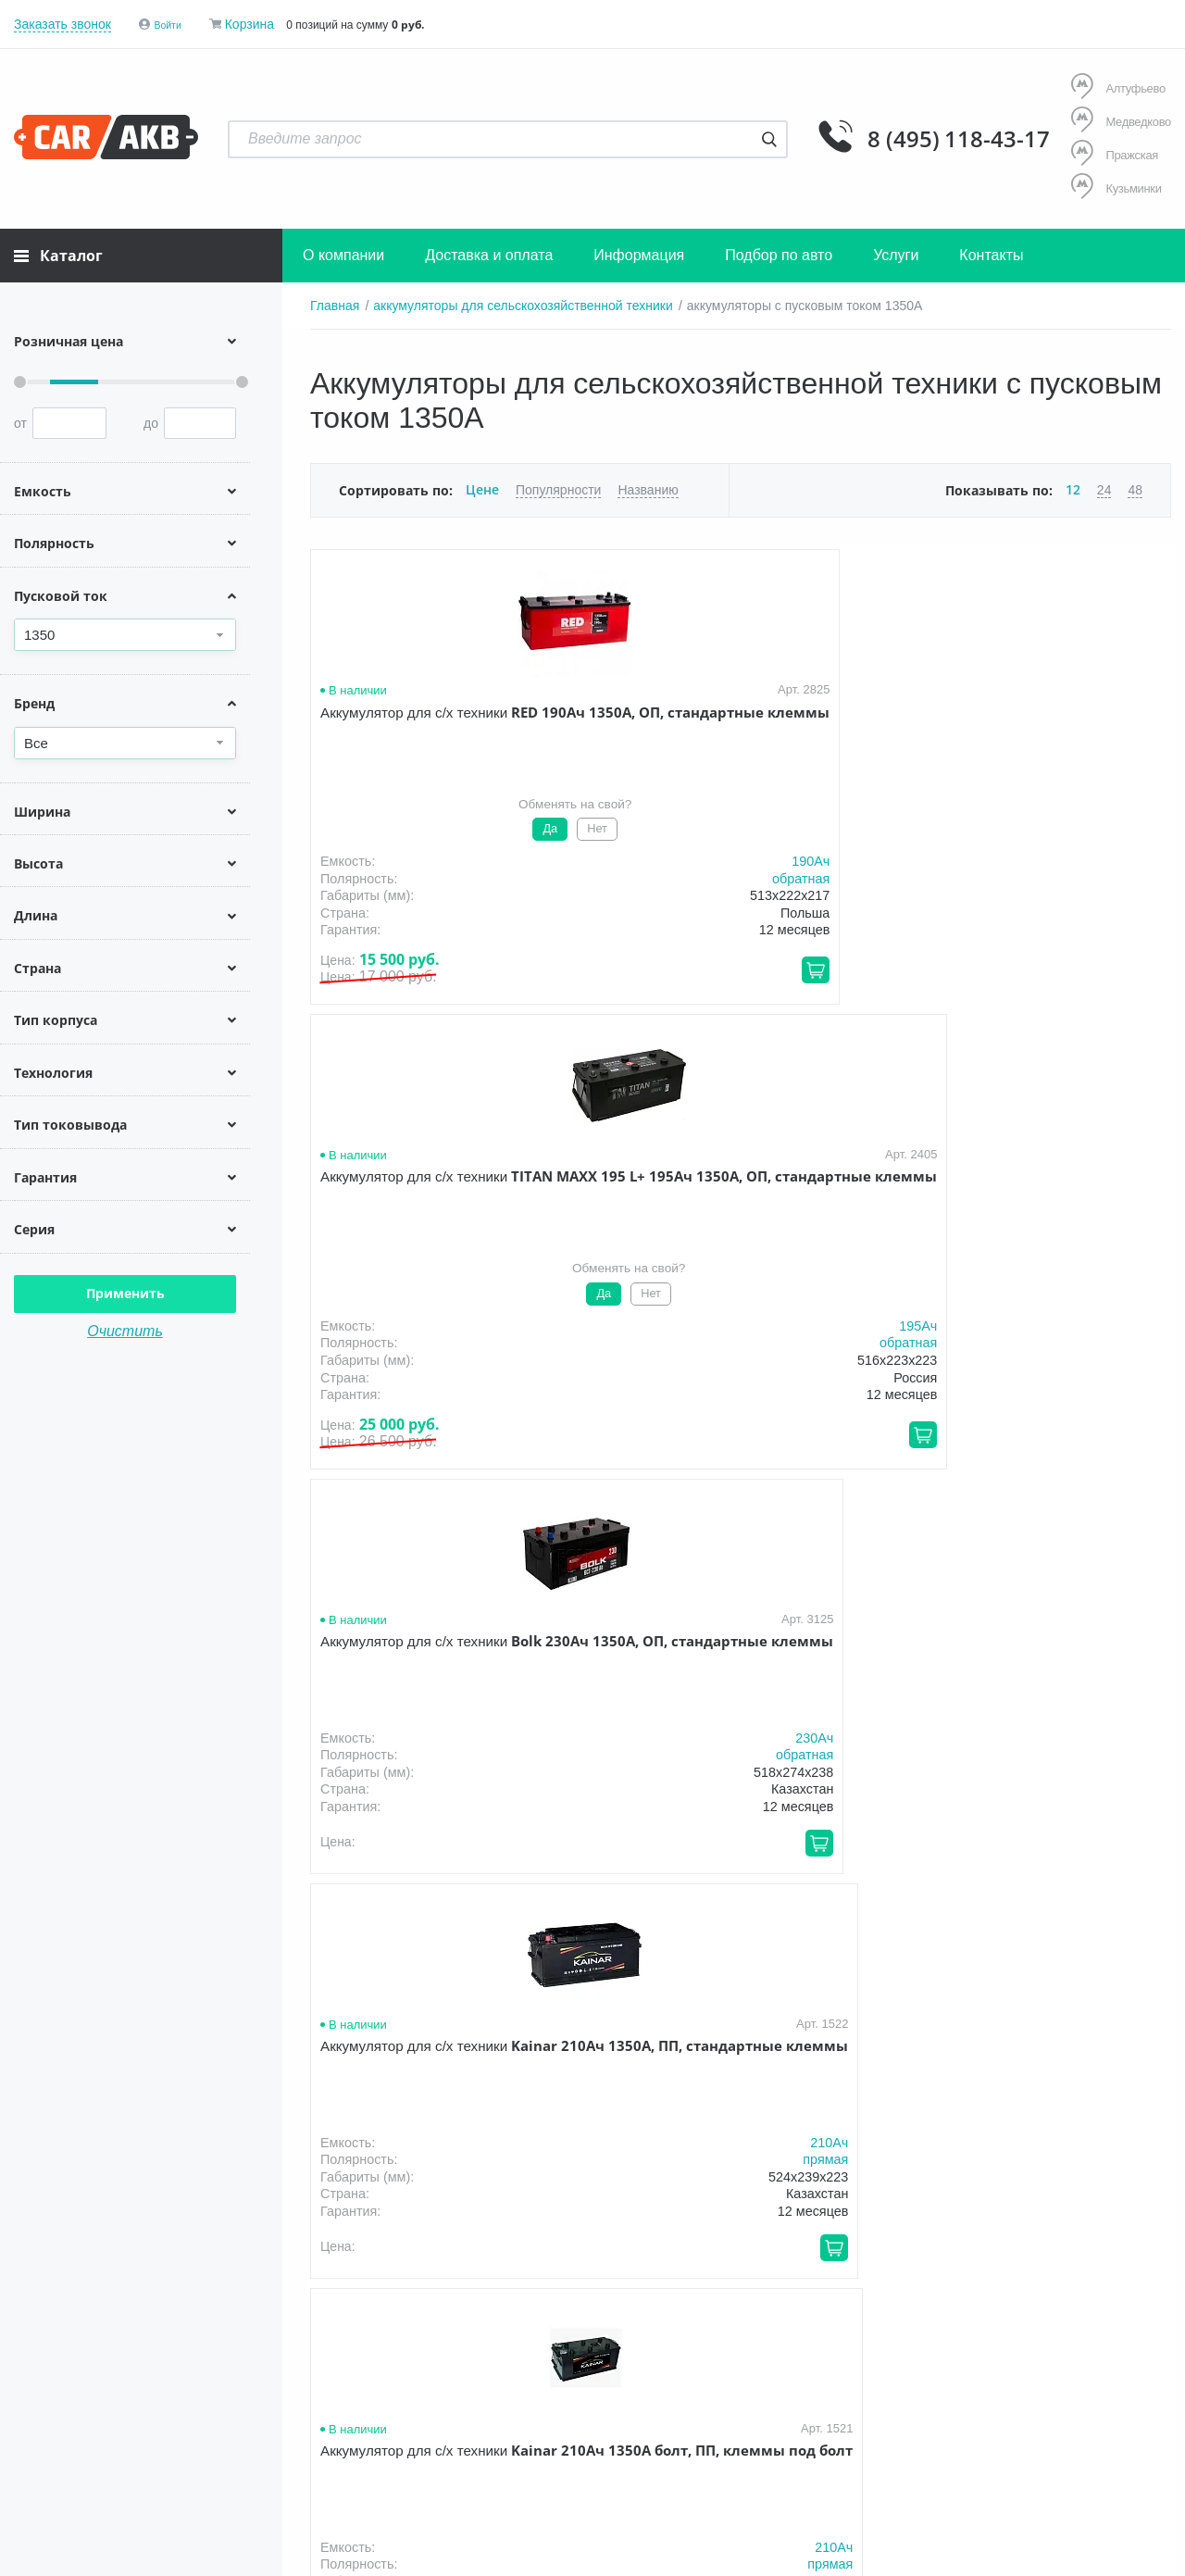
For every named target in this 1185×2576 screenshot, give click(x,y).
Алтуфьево (1115, 88)
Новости (819, 2371)
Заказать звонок (62, 24)
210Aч (1142, 804)
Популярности (556, 486)
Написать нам (1010, 2434)
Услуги (895, 251)
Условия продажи (66, 2464)
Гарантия (586, 2371)
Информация (638, 251)
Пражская (1111, 153)
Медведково (1118, 121)
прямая (1138, 822)
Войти (172, 24)
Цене (481, 486)
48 (1135, 486)
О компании (343, 251)
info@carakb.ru (1059, 2412)
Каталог (58, 252)
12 (1073, 486)
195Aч (707, 857)
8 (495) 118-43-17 (895, 137)
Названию (646, 486)
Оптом (738, 2371)
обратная (479, 875)
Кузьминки (1113, 185)
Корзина (257, 24)
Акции (666, 2371)
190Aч (489, 857)
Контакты (991, 251)
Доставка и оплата (489, 251)
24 (1104, 486)
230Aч (924, 804)
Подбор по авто (778, 251)
